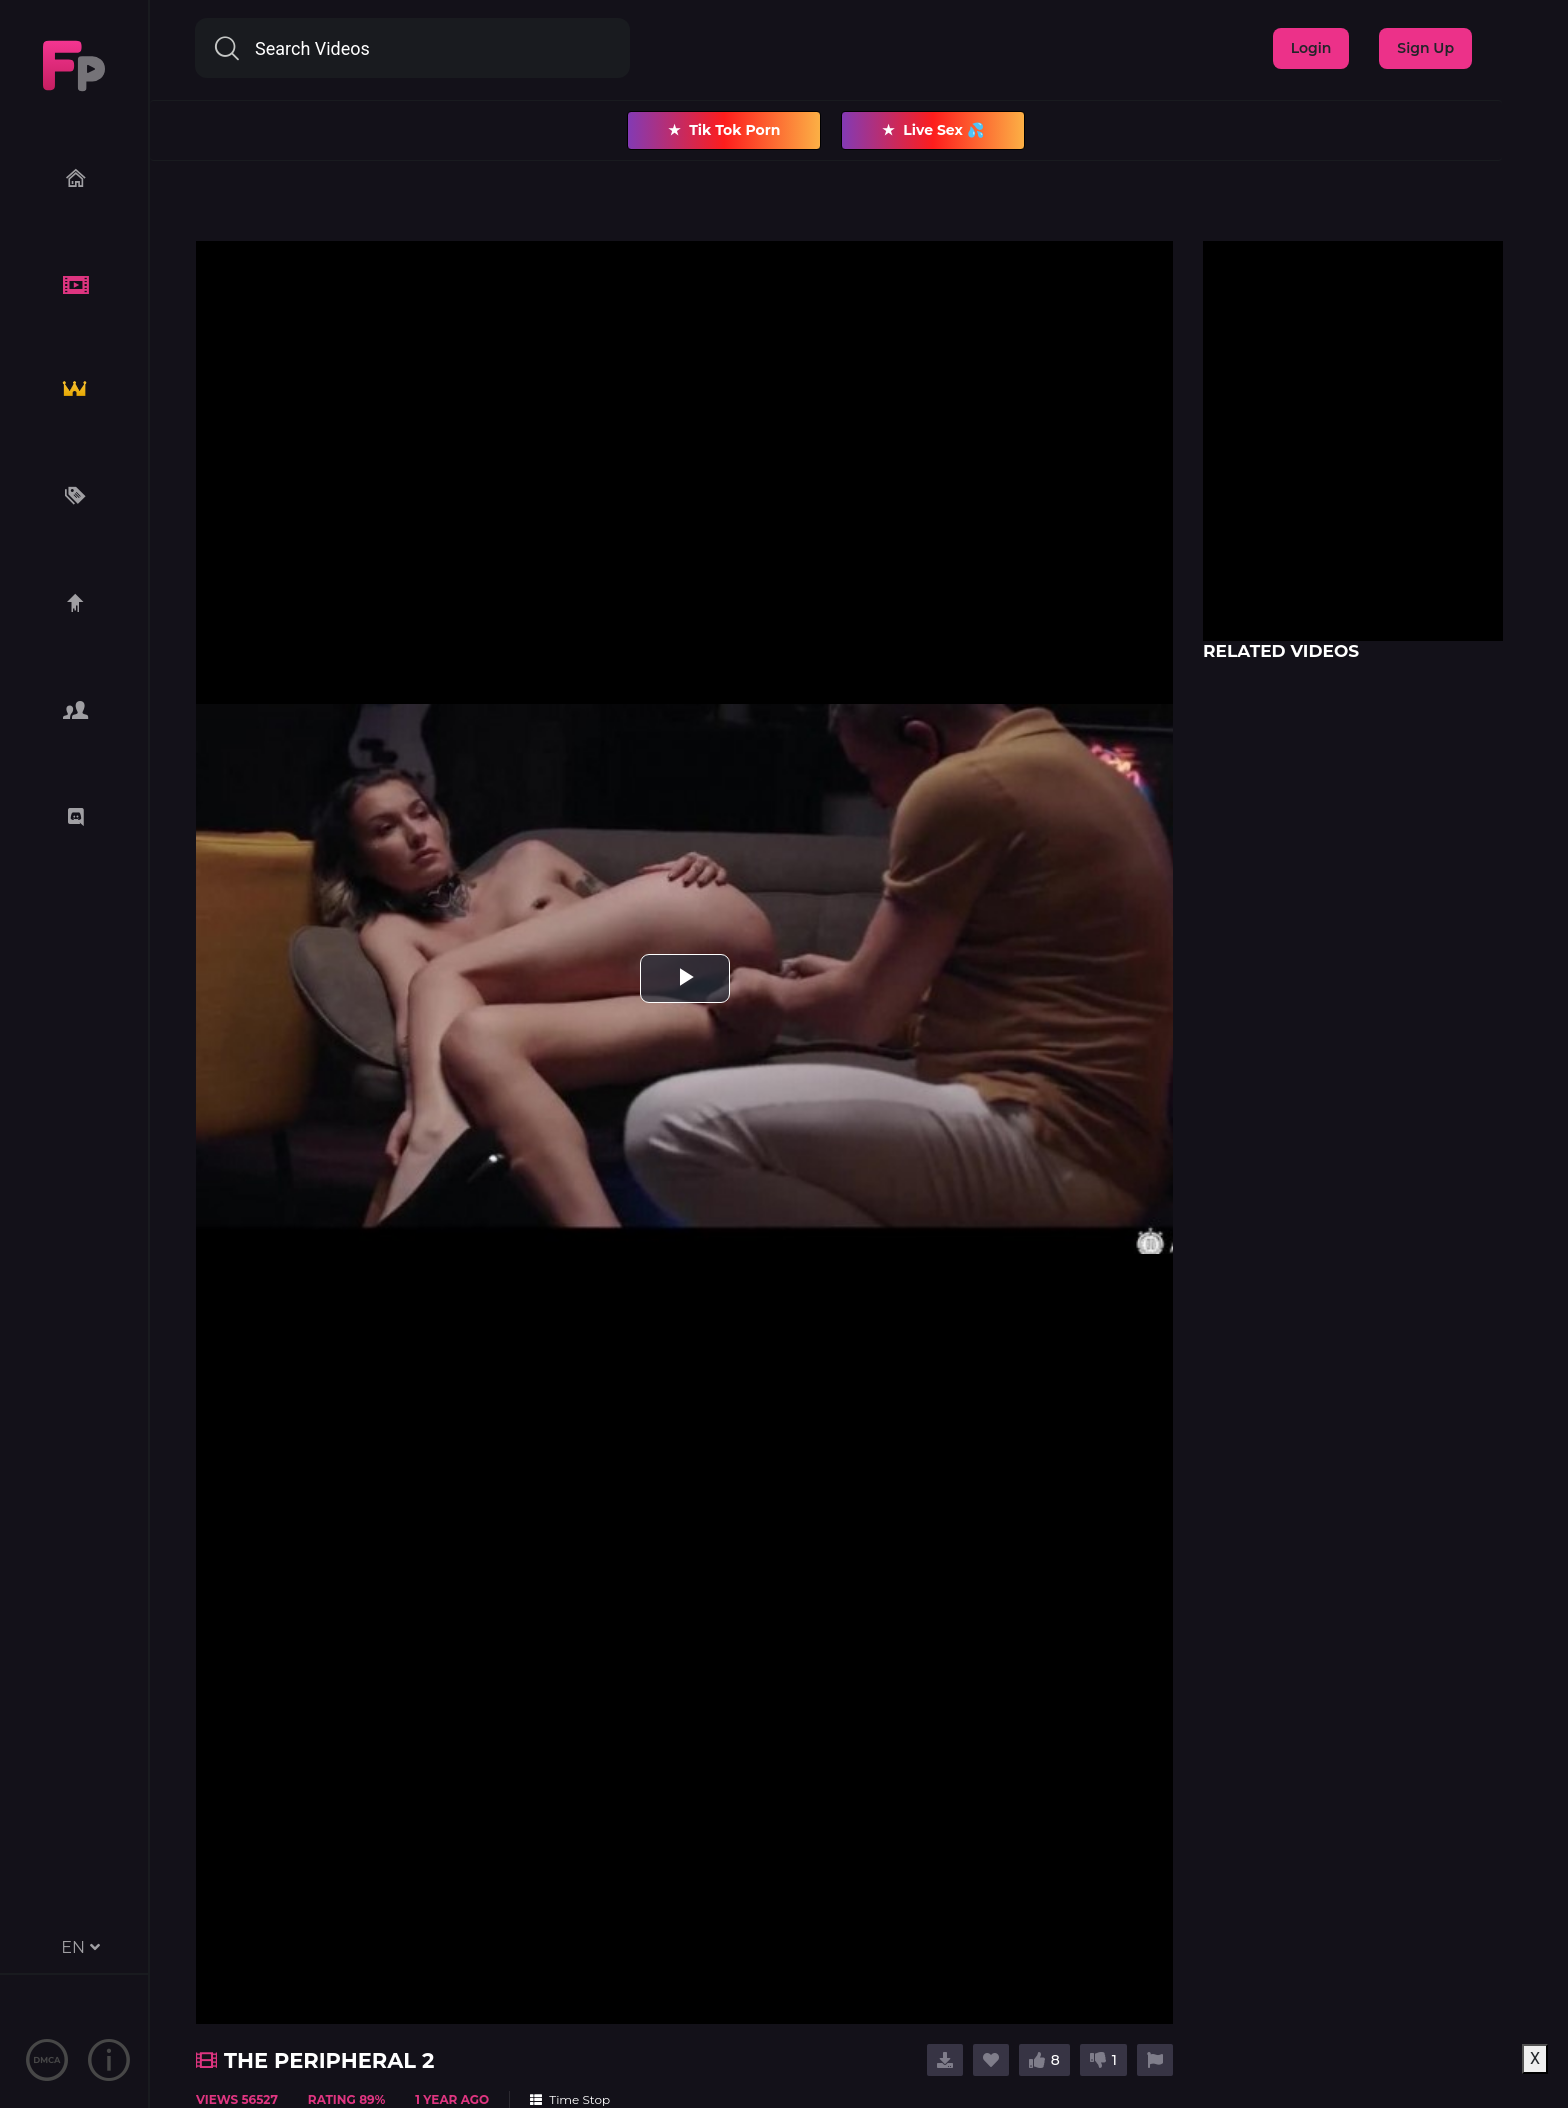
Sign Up (1425, 48)
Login (1311, 48)
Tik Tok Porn (724, 130)
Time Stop (570, 2099)
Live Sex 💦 (932, 130)
